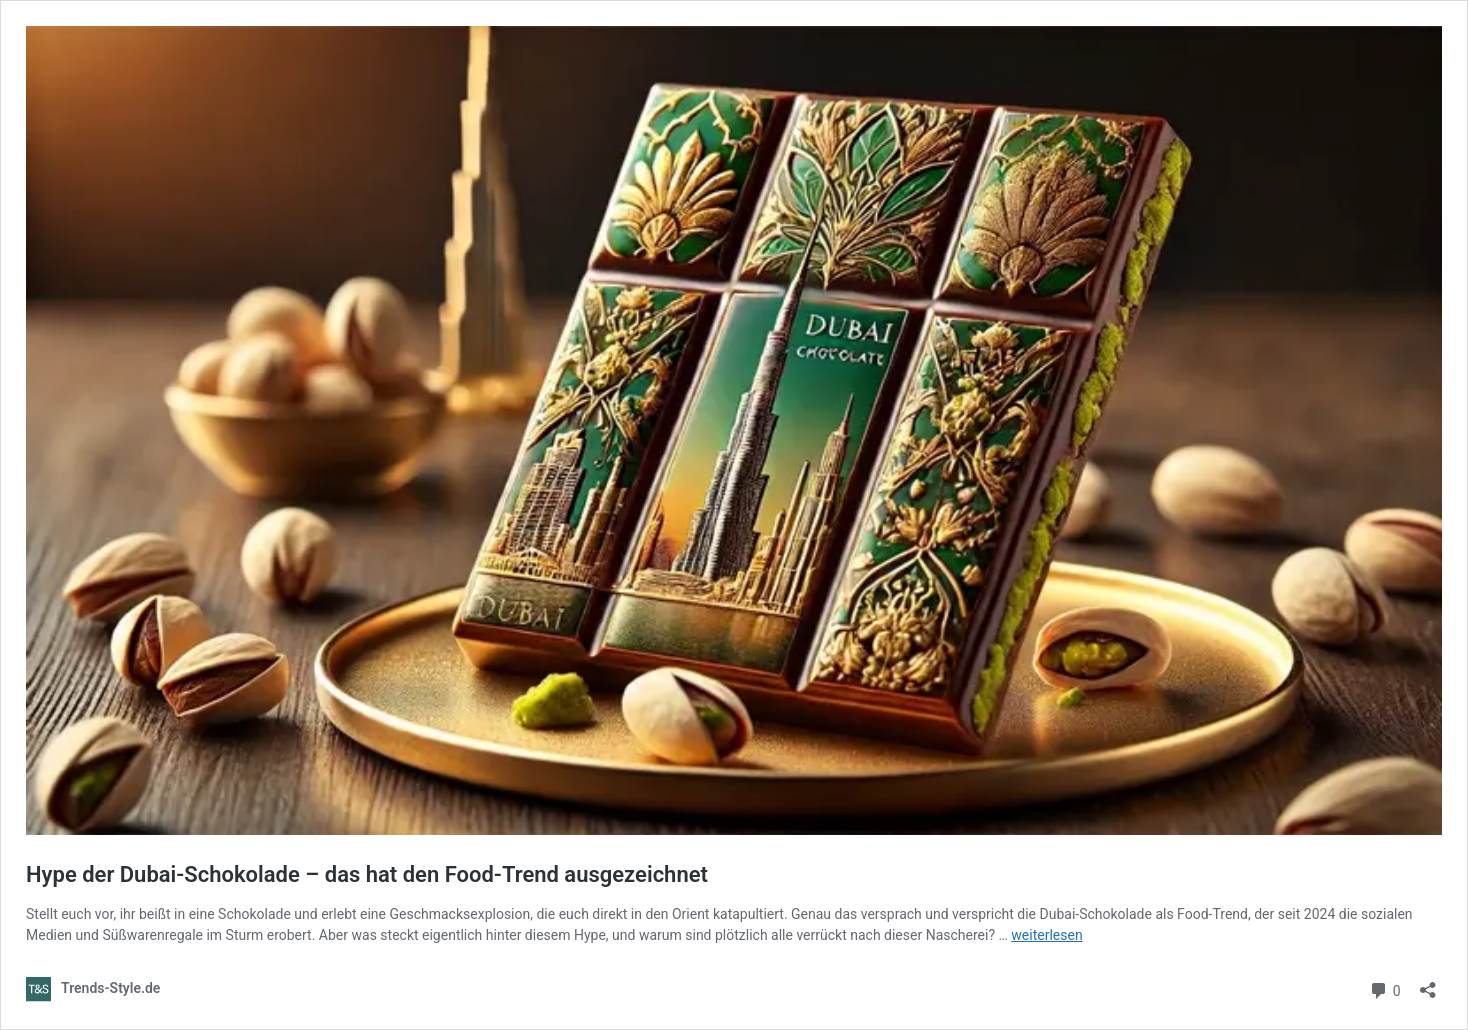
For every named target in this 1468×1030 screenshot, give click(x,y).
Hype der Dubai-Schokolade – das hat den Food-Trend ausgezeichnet (367, 874)
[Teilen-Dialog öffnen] (1428, 983)
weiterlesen (1046, 935)
